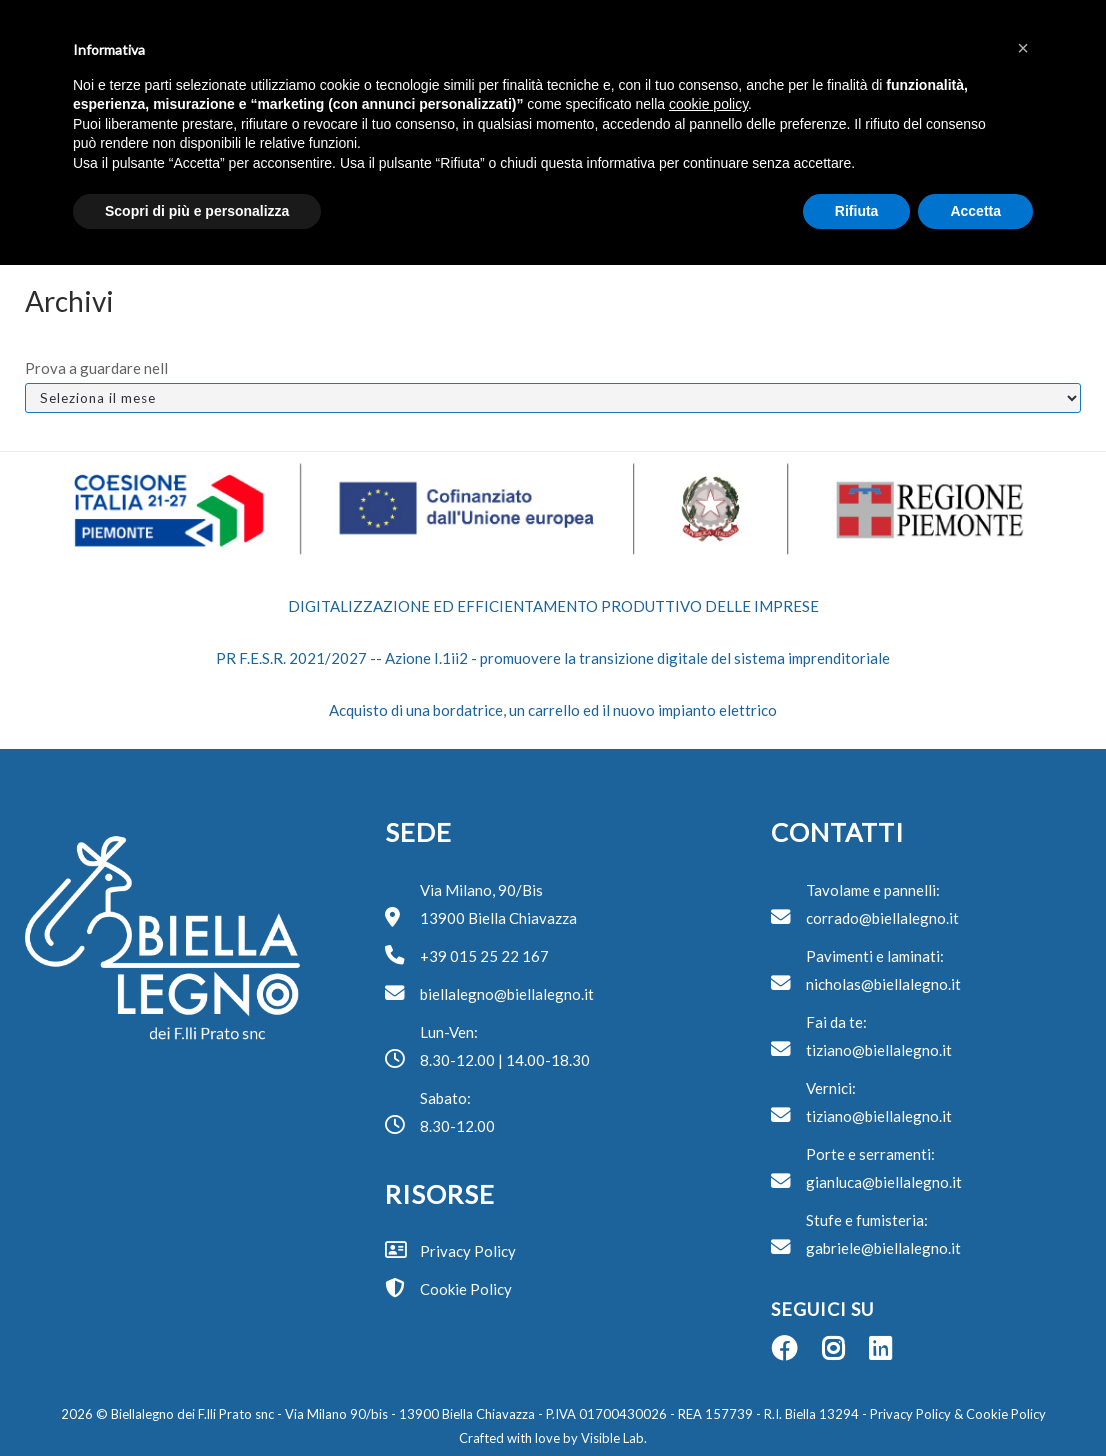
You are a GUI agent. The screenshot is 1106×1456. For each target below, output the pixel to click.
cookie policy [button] (708, 104)
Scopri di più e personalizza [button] (197, 211)
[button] (1023, 48)
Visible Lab (612, 1438)
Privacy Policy (909, 1414)
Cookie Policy (1006, 1414)
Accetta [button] (975, 211)
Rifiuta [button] (857, 211)
